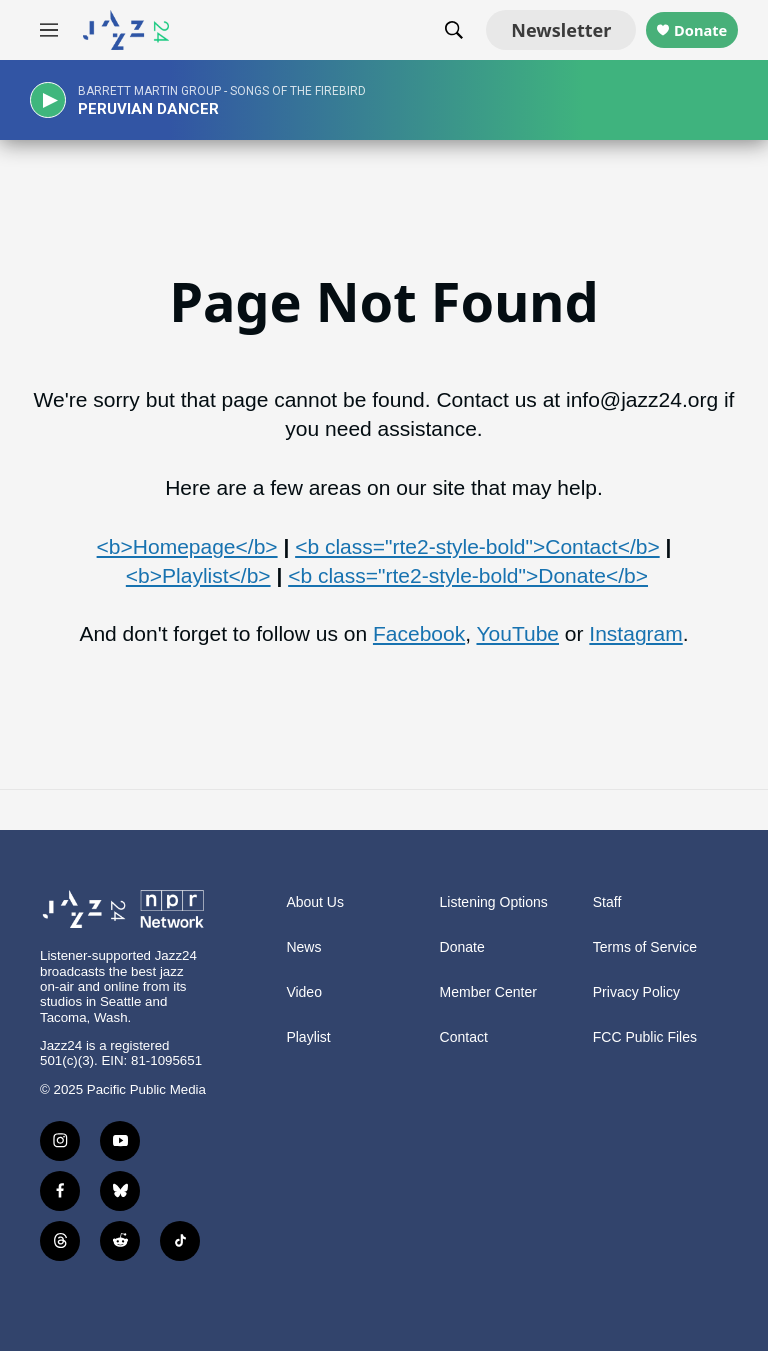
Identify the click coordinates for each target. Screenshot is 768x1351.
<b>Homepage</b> (187, 546)
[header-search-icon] (424, 30)
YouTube (517, 633)
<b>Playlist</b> (198, 575)
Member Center (488, 992)
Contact (464, 1037)
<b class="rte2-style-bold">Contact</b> (477, 546)
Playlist (308, 1037)
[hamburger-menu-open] (49, 30)
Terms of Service (645, 947)
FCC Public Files (645, 1037)
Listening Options (494, 902)
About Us (315, 902)
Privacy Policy (636, 992)
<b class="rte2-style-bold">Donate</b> (468, 575)
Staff (607, 902)
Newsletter (531, 30)
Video (304, 992)
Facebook (419, 633)
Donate (685, 30)
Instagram (635, 633)
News (303, 947)
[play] (55, 100)
